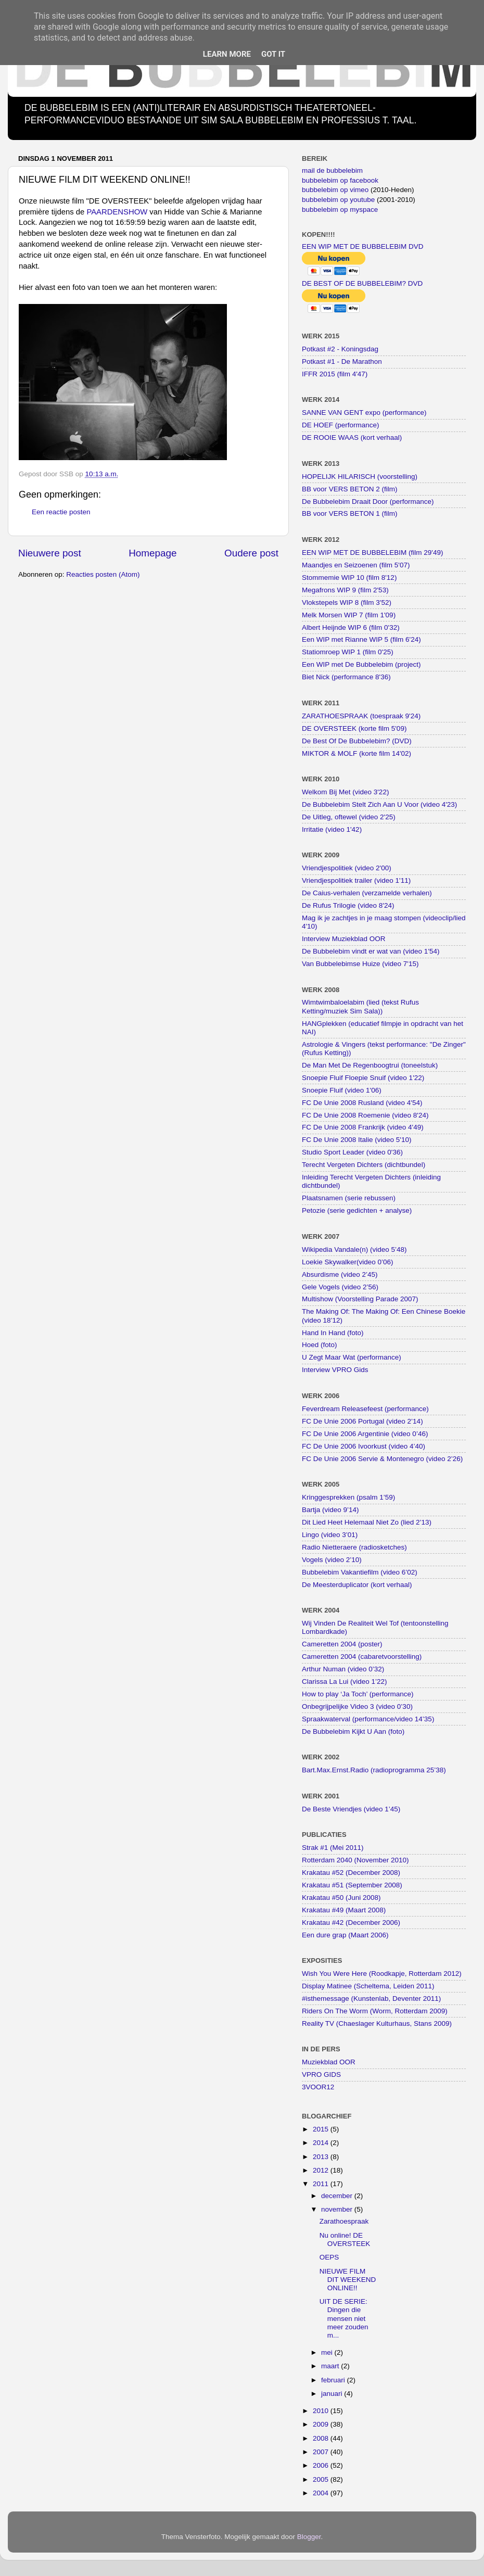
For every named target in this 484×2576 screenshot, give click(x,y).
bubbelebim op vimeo (335, 190)
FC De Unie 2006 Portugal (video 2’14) (362, 1421)
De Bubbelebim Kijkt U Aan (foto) (353, 1731)
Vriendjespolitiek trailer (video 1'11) (356, 880)
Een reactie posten (61, 512)
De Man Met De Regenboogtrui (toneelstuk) (370, 1065)
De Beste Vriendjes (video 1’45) (351, 1809)
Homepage (152, 553)
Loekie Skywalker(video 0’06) (347, 1262)
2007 (321, 2452)
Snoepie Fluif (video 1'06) (341, 1090)
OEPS (329, 2257)
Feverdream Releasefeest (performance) (365, 1409)
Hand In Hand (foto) (333, 1333)
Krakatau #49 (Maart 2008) (344, 1910)
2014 (321, 2143)
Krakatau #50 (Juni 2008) (341, 1897)
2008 (321, 2438)
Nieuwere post (49, 553)
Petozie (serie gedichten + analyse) (357, 1210)
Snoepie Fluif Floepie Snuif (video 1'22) (363, 1078)
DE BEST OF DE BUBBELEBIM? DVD (362, 283)
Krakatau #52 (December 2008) (351, 1872)
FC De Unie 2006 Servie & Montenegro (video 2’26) (382, 1459)
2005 (321, 2479)
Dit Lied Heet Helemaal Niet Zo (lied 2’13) (366, 1522)
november (337, 2209)
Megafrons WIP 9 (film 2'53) (345, 590)
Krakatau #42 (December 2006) (351, 1922)
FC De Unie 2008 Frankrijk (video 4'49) (363, 1127)
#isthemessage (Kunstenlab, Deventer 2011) (371, 1998)
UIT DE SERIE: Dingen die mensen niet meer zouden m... (344, 2318)
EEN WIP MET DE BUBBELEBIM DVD (363, 246)
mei (328, 2352)
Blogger (309, 2537)
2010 (321, 2411)
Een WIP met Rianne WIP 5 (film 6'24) (361, 639)
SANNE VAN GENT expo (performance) (364, 412)
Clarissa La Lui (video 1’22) (344, 1681)
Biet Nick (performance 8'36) (346, 677)
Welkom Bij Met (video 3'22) (345, 792)
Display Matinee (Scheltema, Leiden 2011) (368, 1986)
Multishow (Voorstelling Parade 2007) (360, 1299)
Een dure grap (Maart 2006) (345, 1935)
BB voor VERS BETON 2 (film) (350, 489)
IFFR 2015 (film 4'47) (334, 374)
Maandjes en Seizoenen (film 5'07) (356, 565)
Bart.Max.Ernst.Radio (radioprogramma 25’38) (374, 1770)
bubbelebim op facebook (340, 180)
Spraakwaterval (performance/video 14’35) (368, 1719)
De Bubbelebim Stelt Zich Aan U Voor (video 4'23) (379, 804)
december (337, 2196)
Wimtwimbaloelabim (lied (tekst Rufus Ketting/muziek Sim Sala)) (360, 1006)
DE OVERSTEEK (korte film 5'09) (354, 728)
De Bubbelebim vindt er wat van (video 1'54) (370, 951)
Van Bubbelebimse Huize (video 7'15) (360, 964)
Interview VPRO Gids (335, 1370)
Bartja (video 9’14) (330, 1510)
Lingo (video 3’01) (330, 1535)
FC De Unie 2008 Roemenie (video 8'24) (365, 1115)
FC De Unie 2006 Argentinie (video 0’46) (365, 1434)
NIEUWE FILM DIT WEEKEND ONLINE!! (348, 2279)
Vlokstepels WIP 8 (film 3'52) (346, 602)
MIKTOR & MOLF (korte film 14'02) (356, 753)
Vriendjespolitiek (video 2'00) (346, 868)
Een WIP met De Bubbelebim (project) (361, 664)
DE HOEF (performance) (340, 425)
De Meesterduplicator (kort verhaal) (357, 1585)
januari (332, 2393)
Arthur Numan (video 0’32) (343, 1669)
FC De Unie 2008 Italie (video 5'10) (356, 1140)
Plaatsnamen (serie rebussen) (349, 1198)
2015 (321, 2129)
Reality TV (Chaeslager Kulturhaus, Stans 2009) (377, 2023)
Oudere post (251, 553)
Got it (273, 54)
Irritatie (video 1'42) (332, 829)
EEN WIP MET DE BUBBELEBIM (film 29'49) (372, 552)
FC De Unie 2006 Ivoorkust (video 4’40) (363, 1446)
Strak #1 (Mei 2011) (333, 1847)
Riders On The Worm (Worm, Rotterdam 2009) (375, 2011)
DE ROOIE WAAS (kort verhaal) (352, 437)
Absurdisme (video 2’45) (340, 1274)
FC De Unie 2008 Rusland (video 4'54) (362, 1103)
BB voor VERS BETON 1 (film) (350, 513)
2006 (321, 2465)
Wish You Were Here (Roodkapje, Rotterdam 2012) (382, 1973)
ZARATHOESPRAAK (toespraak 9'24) (361, 716)
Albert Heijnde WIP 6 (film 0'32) (351, 627)
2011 (321, 2184)
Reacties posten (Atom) (102, 574)
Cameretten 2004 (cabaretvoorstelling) (362, 1656)
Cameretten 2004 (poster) (342, 1644)
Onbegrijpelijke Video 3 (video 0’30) (357, 1706)
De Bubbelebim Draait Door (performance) (368, 501)
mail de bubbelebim (332, 170)
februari (334, 2380)
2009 (321, 2424)
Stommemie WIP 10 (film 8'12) (349, 577)
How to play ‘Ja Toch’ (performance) (358, 1694)
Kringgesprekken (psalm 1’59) (348, 1497)
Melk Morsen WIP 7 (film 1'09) (349, 615)
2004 (321, 2493)
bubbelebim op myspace (340, 209)
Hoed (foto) (319, 1345)
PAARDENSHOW (116, 212)
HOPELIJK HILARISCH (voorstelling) (359, 476)
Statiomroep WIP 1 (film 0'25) (347, 652)
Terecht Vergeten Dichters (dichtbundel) (363, 1165)
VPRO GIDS (321, 2074)
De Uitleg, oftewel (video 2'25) (349, 817)
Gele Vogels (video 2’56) (340, 1287)
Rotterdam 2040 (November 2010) (355, 1860)
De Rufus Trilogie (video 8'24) (348, 905)
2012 (321, 2170)
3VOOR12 (318, 2087)
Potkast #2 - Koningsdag (340, 349)
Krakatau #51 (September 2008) (352, 1885)
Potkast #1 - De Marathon (342, 361)
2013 (321, 2157)
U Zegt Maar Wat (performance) (351, 1357)
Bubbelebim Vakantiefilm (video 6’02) (359, 1572)
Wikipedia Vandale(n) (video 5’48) (354, 1249)
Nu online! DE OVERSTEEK (345, 2239)
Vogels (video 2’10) (332, 1560)
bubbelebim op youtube (338, 200)
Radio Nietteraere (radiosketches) (354, 1547)
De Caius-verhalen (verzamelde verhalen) (367, 893)
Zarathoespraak (344, 2221)
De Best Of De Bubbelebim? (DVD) (357, 741)
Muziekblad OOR (328, 2062)
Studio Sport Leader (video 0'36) (352, 1152)
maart (331, 2366)
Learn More (227, 54)
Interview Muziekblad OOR (344, 939)
